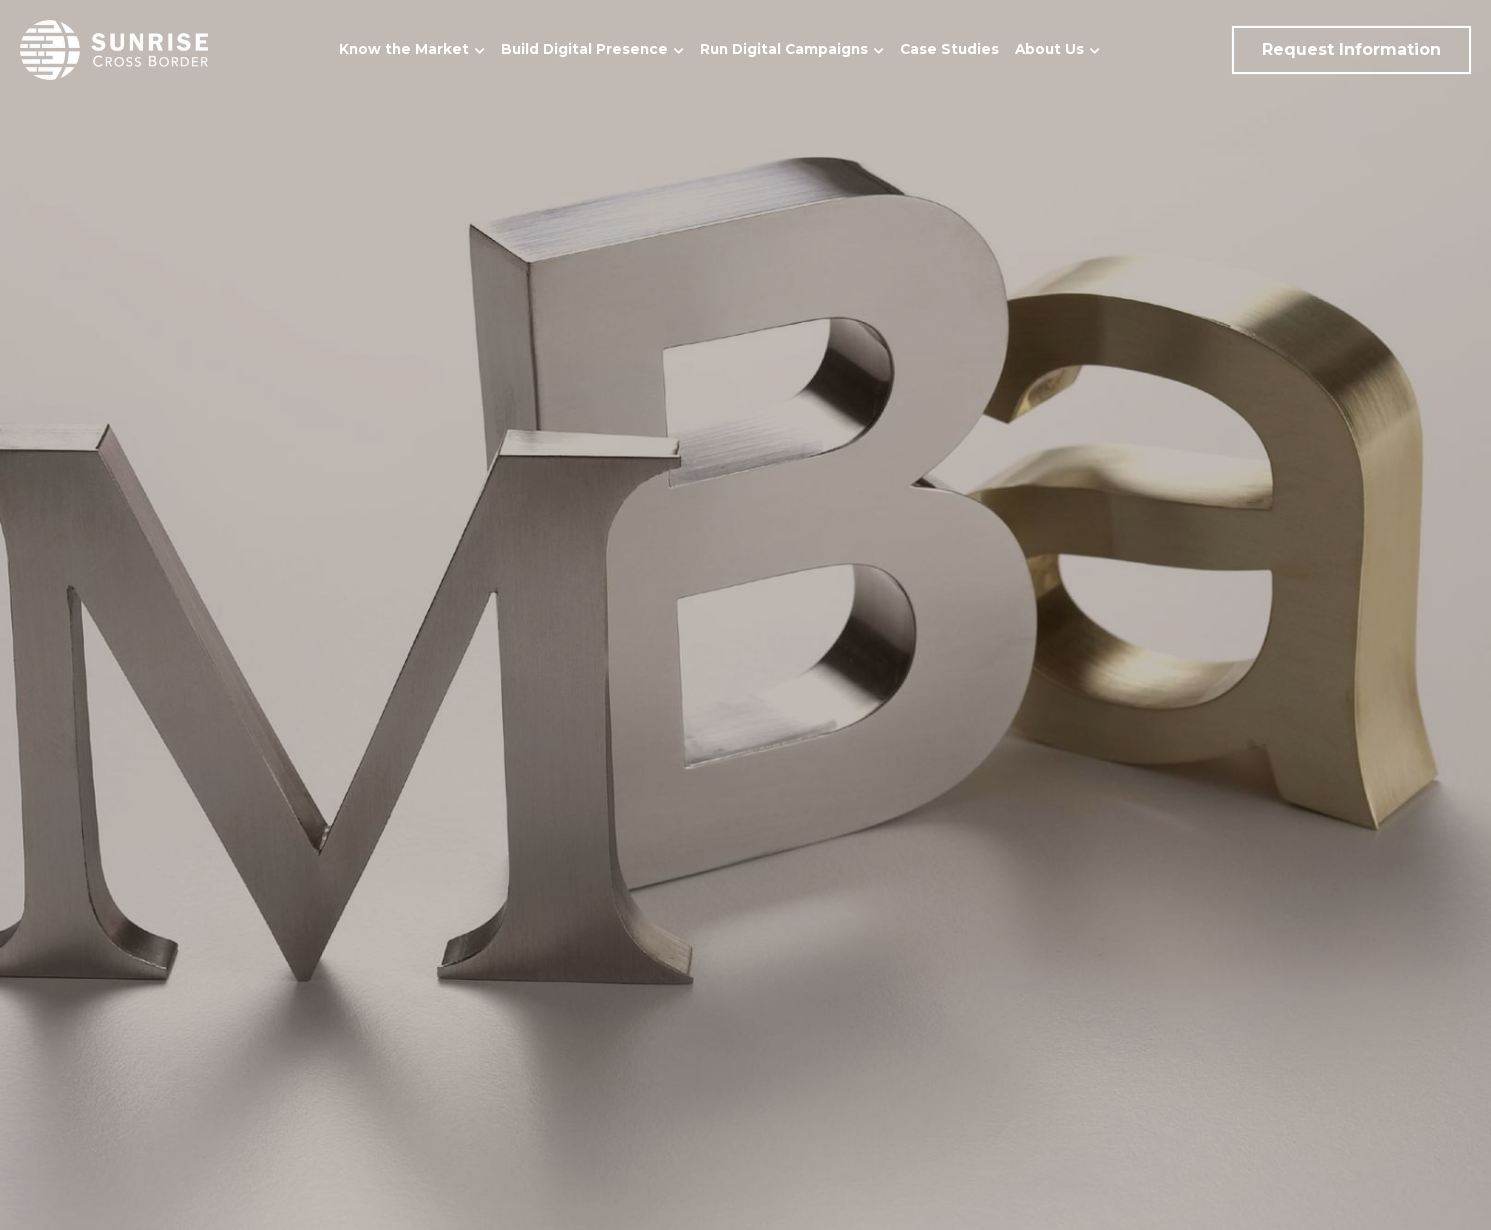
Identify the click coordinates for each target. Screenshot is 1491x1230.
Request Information (1351, 49)
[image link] (114, 48)
